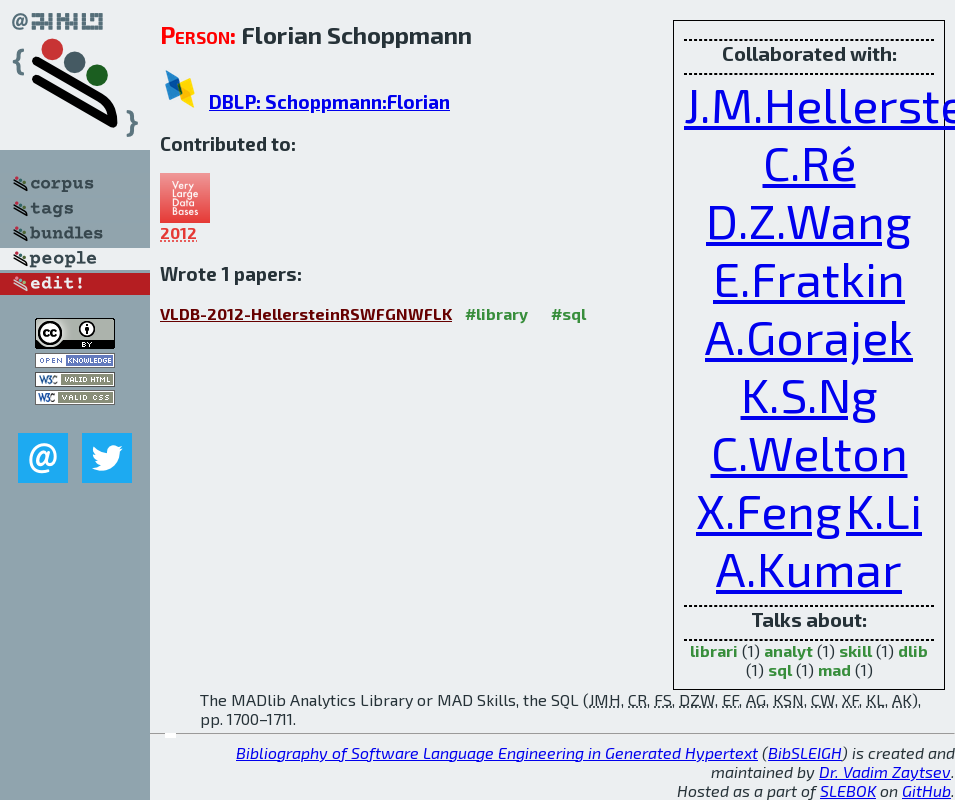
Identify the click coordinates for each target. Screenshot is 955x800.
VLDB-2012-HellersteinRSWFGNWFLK (306, 313)
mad (834, 669)
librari (714, 650)
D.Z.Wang (809, 220)
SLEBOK (848, 790)
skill (855, 650)
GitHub (926, 790)
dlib (913, 650)
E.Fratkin (809, 278)
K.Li (884, 510)
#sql (568, 313)
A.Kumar (809, 568)
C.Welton (809, 452)
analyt (788, 650)
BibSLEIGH (805, 752)
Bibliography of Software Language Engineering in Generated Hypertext (497, 752)
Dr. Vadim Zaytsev (885, 771)
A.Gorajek (809, 336)
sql (780, 669)
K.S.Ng (809, 394)
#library (496, 313)
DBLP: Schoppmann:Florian (329, 101)
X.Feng (769, 510)
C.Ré (809, 162)
